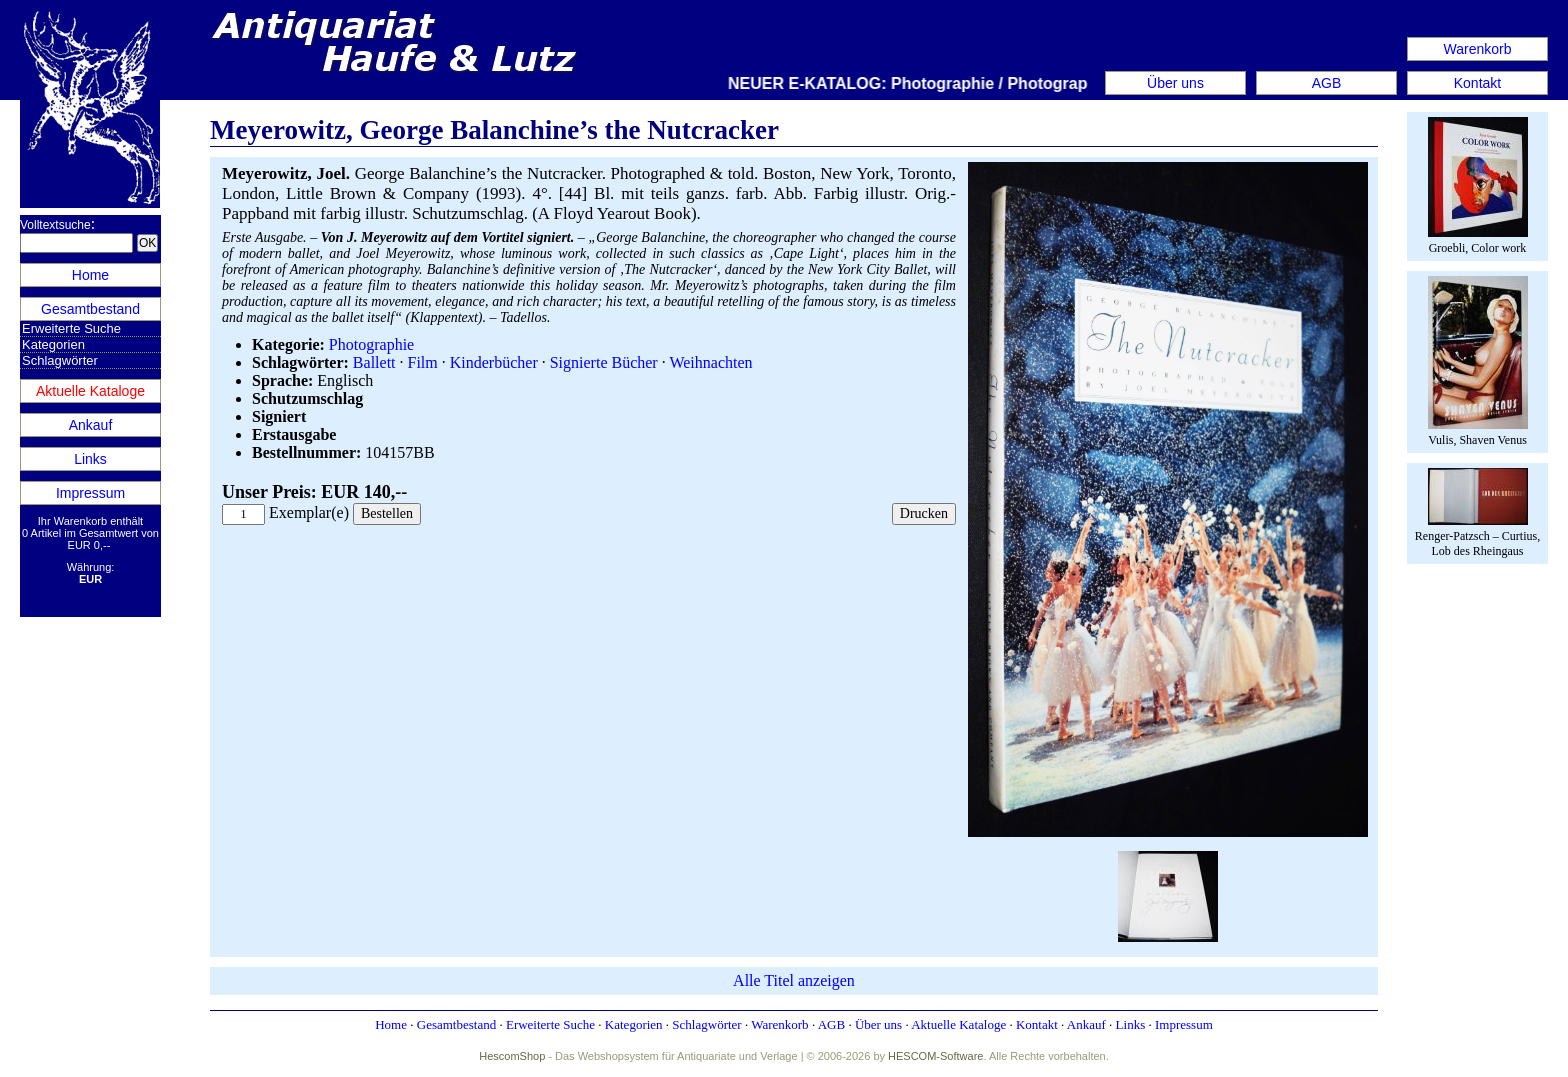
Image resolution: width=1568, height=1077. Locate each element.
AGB (1327, 83)
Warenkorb (1478, 49)
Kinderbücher (494, 362)
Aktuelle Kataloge (90, 391)
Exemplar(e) (309, 512)
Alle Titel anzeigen (794, 980)
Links (90, 459)
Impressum (90, 493)
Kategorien (53, 344)
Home (90, 275)
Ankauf (91, 425)
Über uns (1175, 83)
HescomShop (512, 1056)
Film (423, 362)
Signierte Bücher (604, 362)
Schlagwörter (60, 360)
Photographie (371, 344)
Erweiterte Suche (71, 328)
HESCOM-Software (935, 1056)
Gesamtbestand (90, 309)
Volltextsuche (55, 225)
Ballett (374, 362)
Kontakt (1477, 83)
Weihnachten (710, 362)
